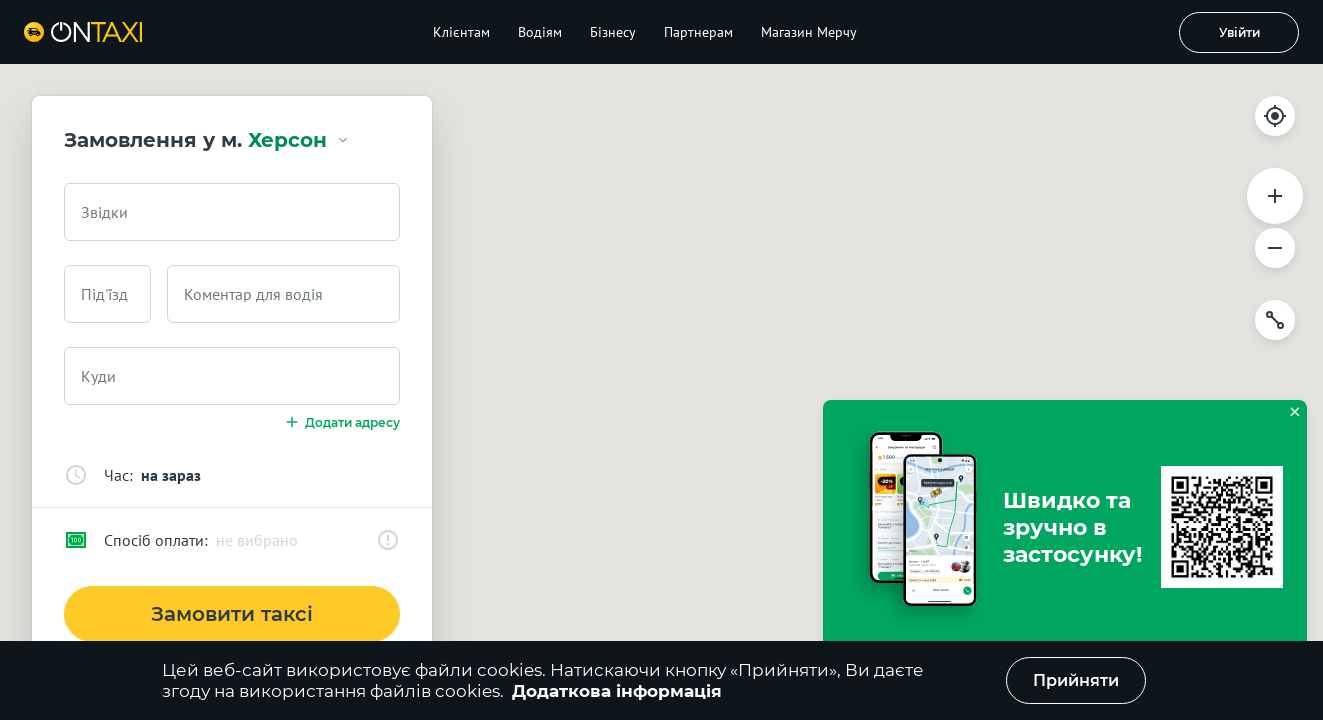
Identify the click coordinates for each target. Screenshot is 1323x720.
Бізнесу (613, 32)
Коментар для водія (253, 294)
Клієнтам (461, 32)
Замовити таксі (232, 614)
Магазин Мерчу (809, 32)
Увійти (1239, 32)
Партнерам (698, 32)
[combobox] (232, 212)
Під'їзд (104, 294)
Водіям (540, 32)
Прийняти (1076, 680)
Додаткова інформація (617, 691)
